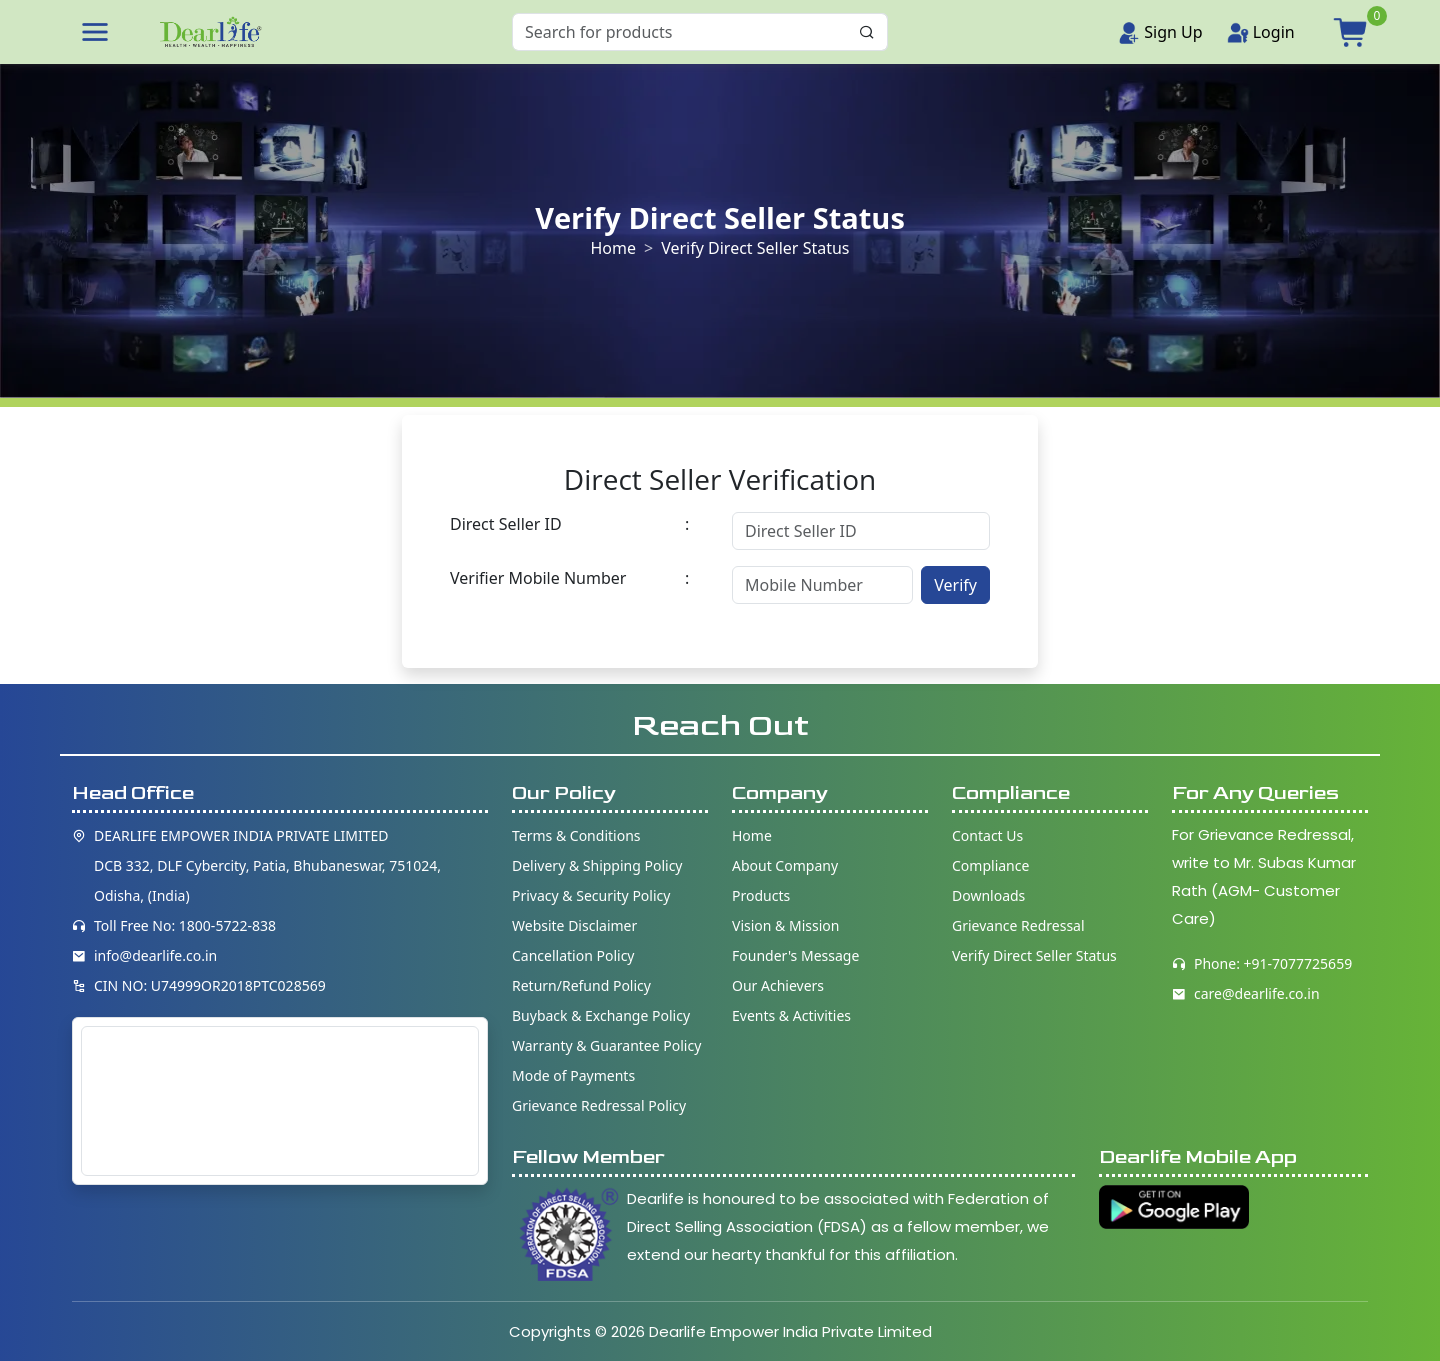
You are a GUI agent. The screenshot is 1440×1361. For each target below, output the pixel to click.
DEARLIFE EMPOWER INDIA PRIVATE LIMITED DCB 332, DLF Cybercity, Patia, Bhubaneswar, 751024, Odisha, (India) (267, 865)
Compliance (990, 865)
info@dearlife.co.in (155, 955)
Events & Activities (791, 1015)
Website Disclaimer (574, 925)
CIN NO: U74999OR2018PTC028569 (210, 985)
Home (613, 248)
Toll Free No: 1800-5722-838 (185, 925)
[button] (95, 32)
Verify (955, 585)
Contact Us (987, 835)
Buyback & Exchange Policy (601, 1015)
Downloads (988, 895)
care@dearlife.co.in (1257, 993)
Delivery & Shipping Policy (597, 865)
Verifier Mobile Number (538, 578)
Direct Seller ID (506, 524)
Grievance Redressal (1018, 925)
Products (761, 895)
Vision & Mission (785, 925)
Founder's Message (795, 955)
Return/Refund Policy (581, 985)
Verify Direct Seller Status (1034, 955)
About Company (785, 865)
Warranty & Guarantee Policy (606, 1045)
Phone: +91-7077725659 (1273, 963)
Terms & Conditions (576, 835)
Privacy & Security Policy (591, 895)
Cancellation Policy (573, 955)
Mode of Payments (573, 1075)
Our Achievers (778, 985)
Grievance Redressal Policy (599, 1105)
